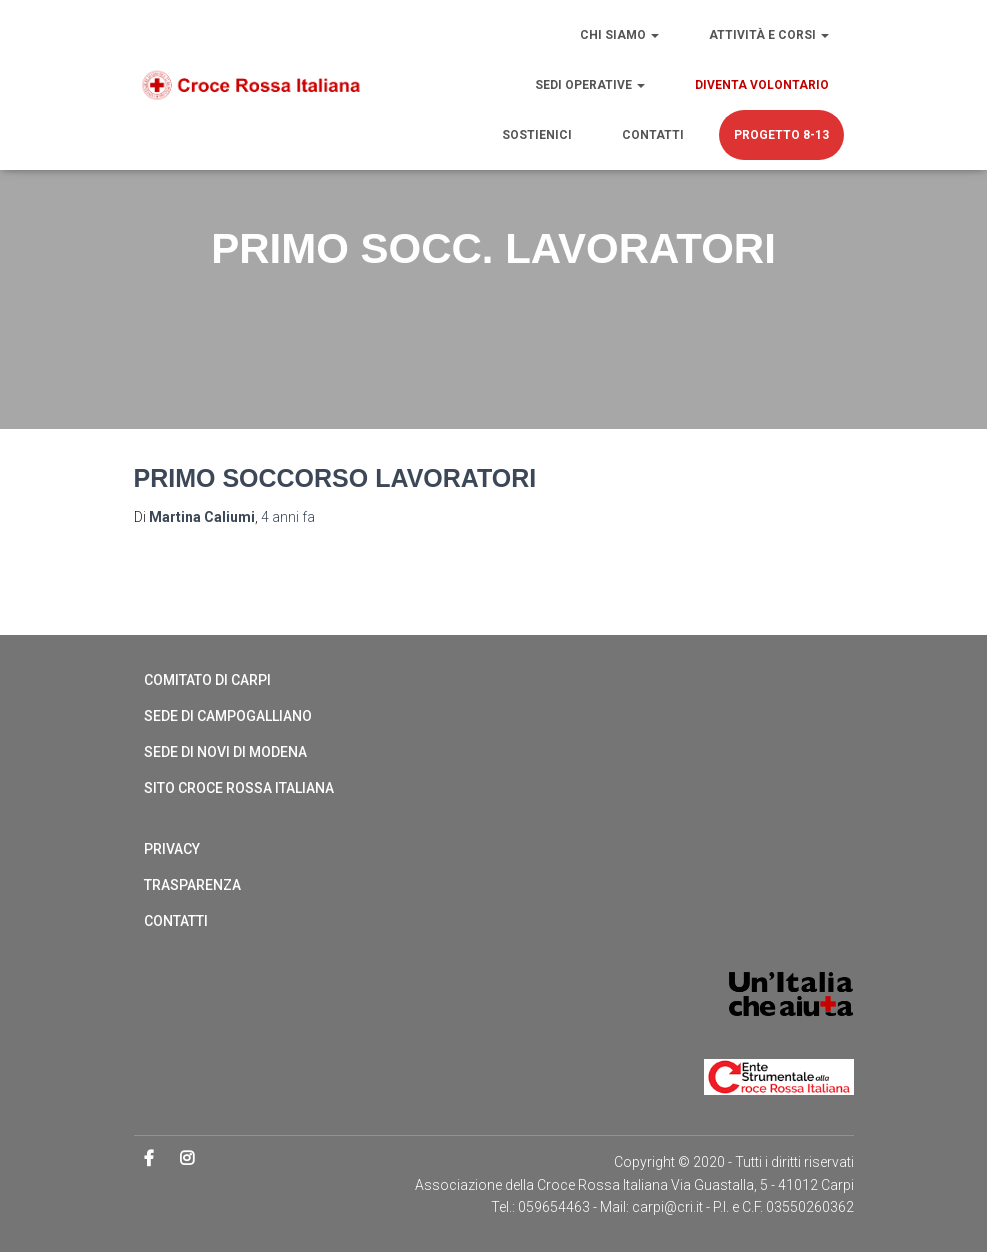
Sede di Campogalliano (228, 716)
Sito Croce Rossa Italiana (239, 788)
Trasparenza (192, 885)
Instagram (188, 1159)
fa (288, 517)
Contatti (653, 135)
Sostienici (537, 135)
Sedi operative (590, 85)
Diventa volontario (762, 85)
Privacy (172, 849)
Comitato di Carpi (207, 680)
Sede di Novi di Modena (225, 752)
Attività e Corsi (769, 35)
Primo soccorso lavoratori (335, 478)
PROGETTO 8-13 (781, 135)
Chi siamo (619, 35)
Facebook (150, 1159)
